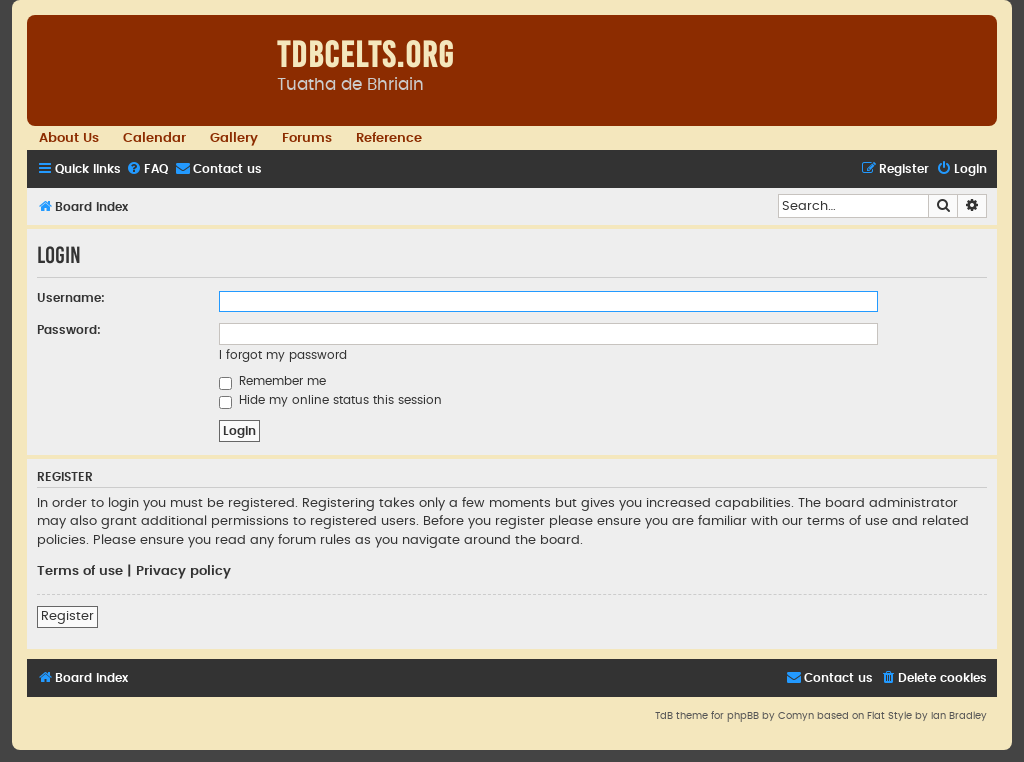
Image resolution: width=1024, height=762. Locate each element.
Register (67, 616)
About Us (69, 138)
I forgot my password (283, 355)
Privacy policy (183, 571)
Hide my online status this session (330, 400)
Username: (71, 298)
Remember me (272, 381)
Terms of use (80, 571)
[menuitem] (147, 169)
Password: (69, 330)
